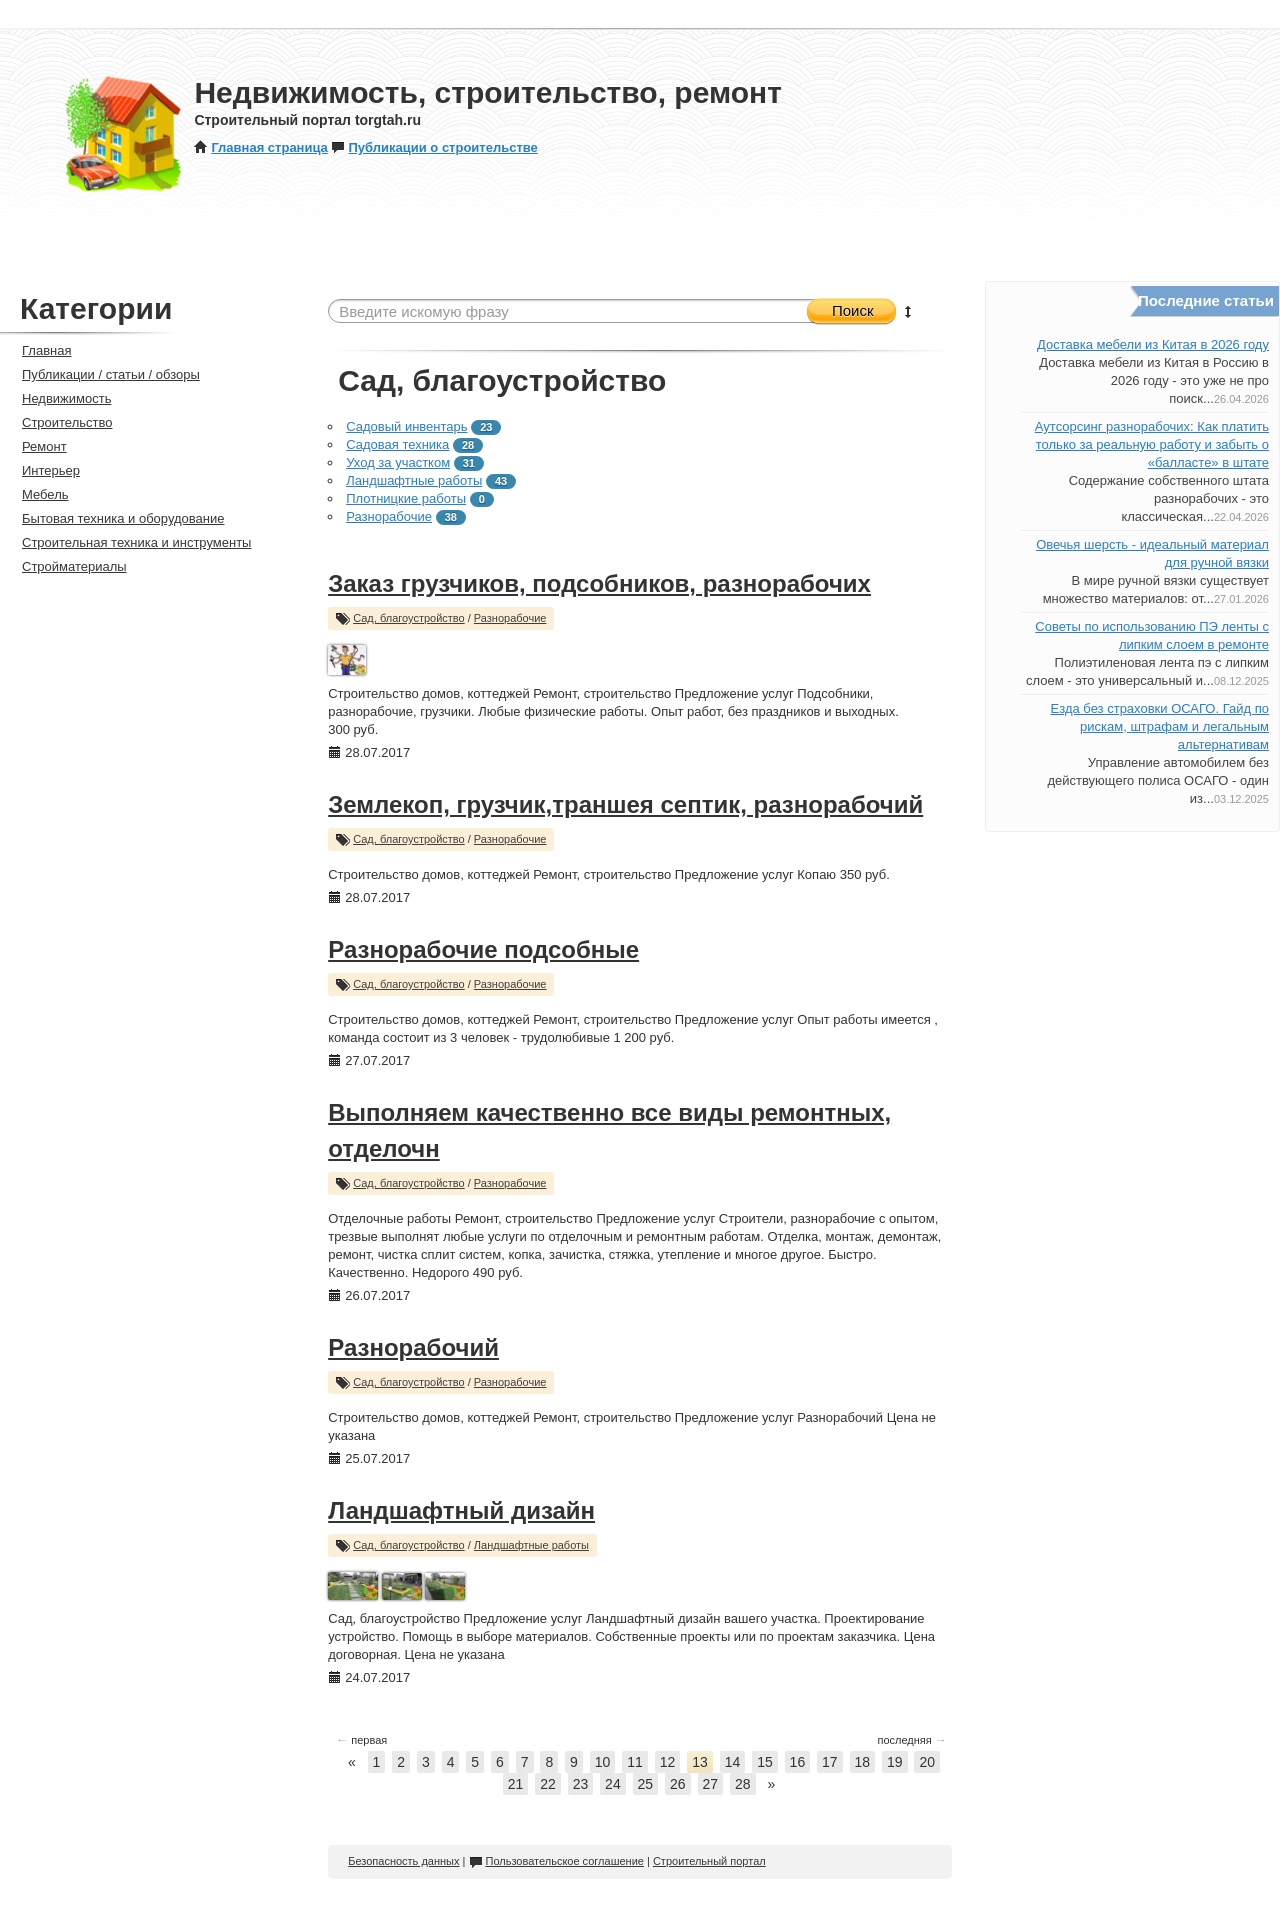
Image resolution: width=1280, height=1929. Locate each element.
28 (743, 1784)
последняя (911, 1740)
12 (668, 1762)
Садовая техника (397, 444)
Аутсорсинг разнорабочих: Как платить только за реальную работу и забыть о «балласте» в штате (1152, 444)
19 (895, 1762)
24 (613, 1784)
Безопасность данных (403, 1861)
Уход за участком (398, 462)
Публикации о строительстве (434, 147)
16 (798, 1762)
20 (927, 1762)
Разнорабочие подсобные (483, 949)
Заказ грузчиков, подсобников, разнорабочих (599, 583)
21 (516, 1784)
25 (646, 1784)
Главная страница (260, 147)
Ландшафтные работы (414, 480)
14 (733, 1762)
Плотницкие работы (406, 498)
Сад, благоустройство (409, 618)
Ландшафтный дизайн (461, 1510)
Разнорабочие (389, 516)
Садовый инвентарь (406, 426)
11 (635, 1762)
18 (863, 1762)
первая (361, 1740)
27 (711, 1784)
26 (678, 1784)
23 (581, 1784)
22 (548, 1784)
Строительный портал (709, 1861)
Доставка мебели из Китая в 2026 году (1153, 344)
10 (603, 1762)
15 (765, 1762)
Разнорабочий (413, 1347)
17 (830, 1762)
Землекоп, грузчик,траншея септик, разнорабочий (625, 804)
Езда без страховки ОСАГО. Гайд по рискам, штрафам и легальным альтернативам (1160, 726)
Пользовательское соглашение (556, 1861)
